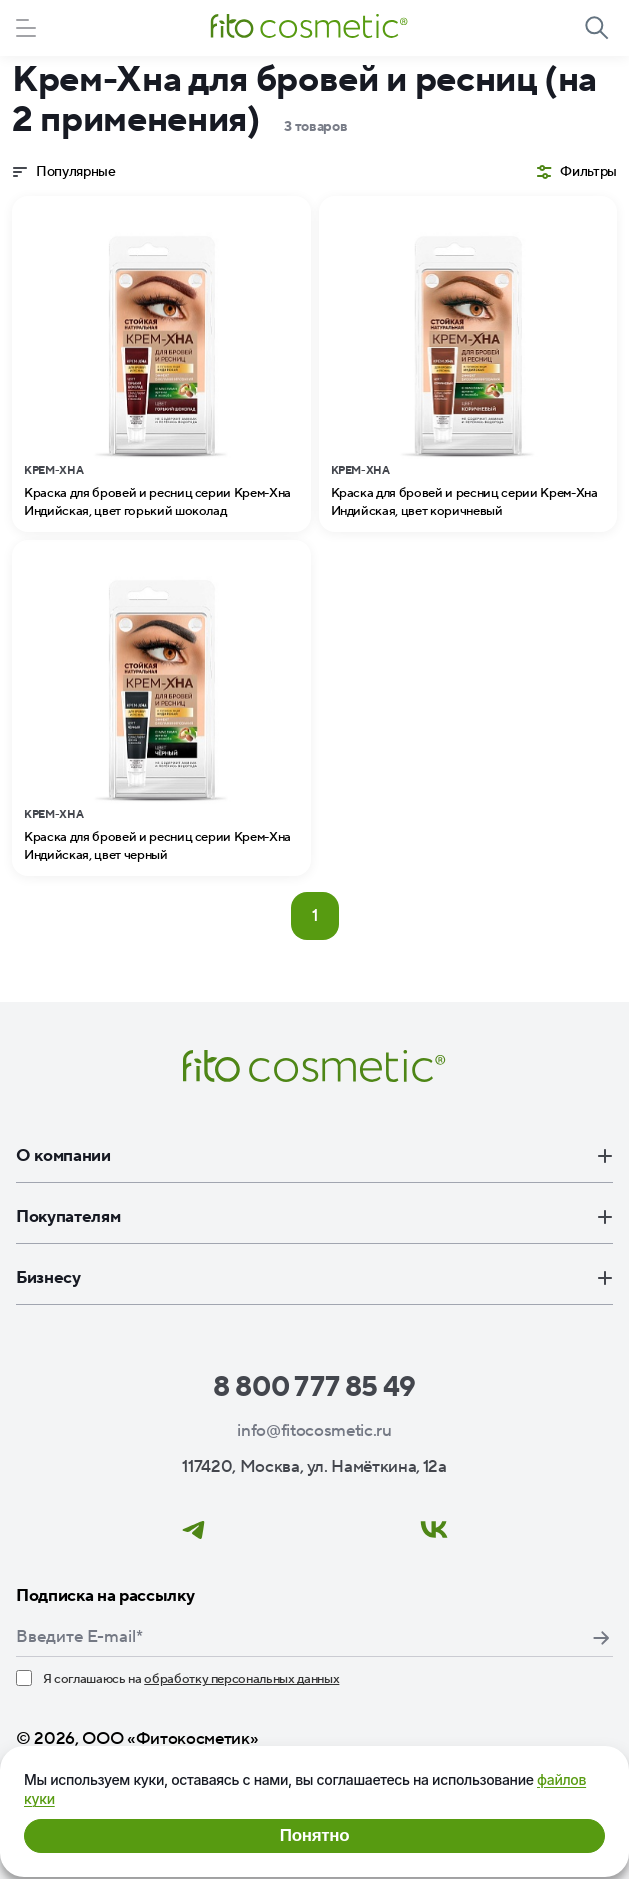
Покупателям (314, 1217)
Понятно (314, 1835)
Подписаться (601, 1638)
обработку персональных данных (241, 1679)
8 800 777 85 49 (314, 1387)
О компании (314, 1156)
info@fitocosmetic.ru (314, 1431)
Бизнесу (314, 1278)
